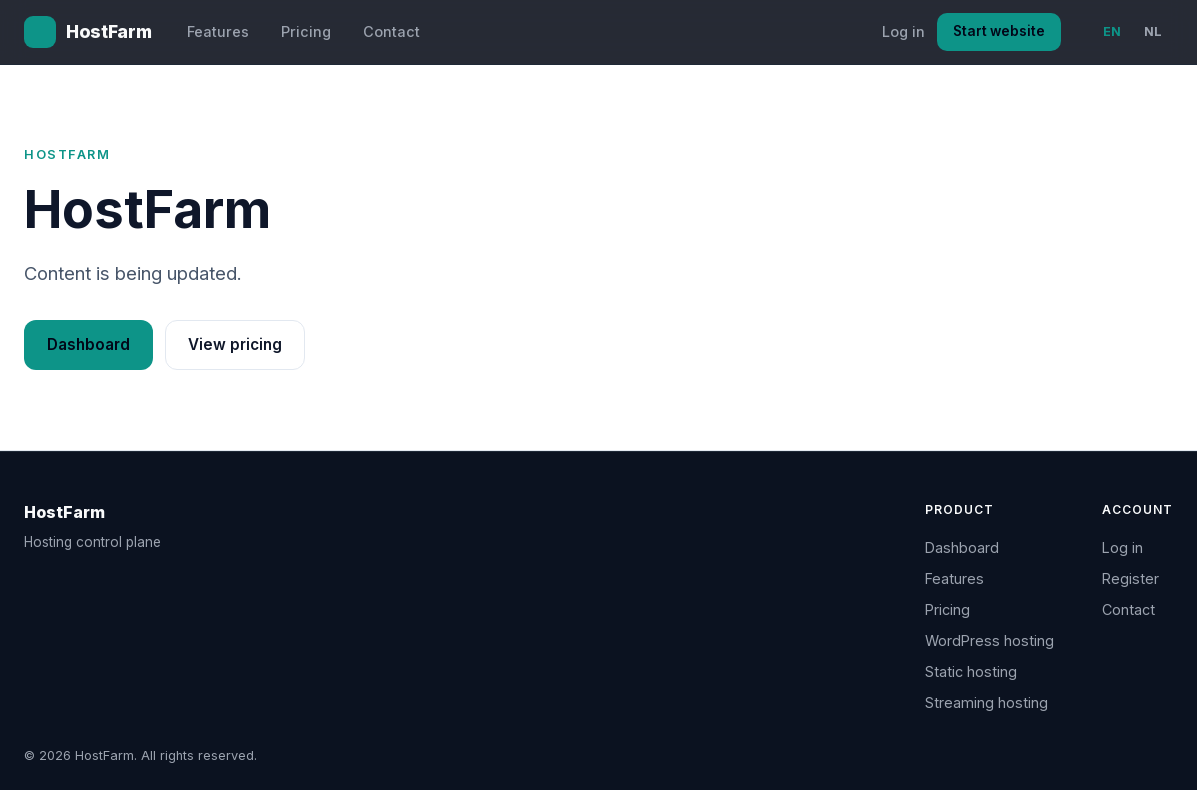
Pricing (306, 31)
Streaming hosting (986, 702)
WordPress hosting (989, 640)
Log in (903, 31)
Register (1130, 578)
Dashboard (88, 344)
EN (1112, 31)
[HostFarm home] (87, 32)
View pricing (235, 344)
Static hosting (971, 671)
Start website (999, 31)
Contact (391, 31)
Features (218, 31)
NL (1153, 31)
